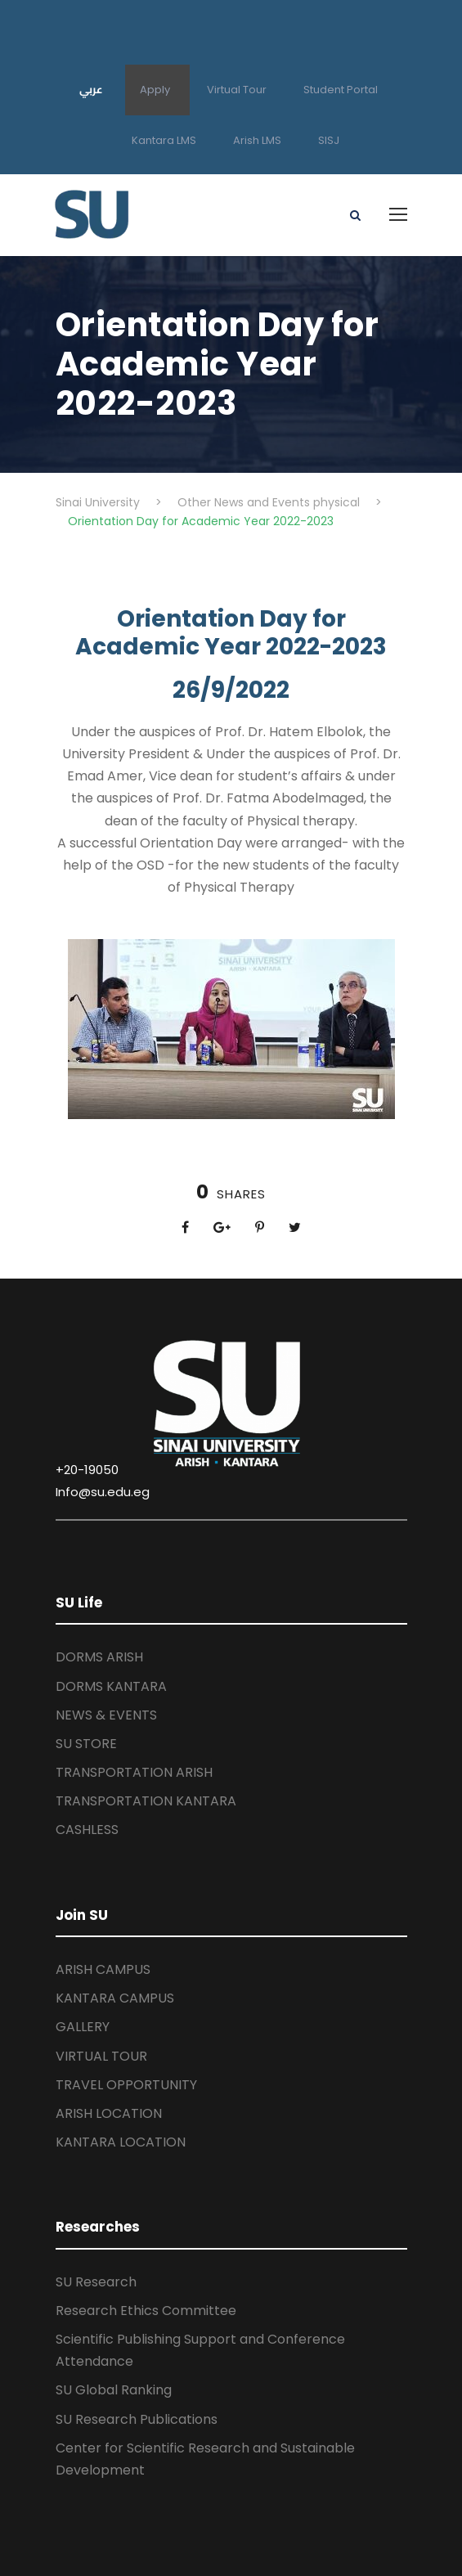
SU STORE (86, 1743)
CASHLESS (87, 1829)
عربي (91, 89)
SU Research (96, 2282)
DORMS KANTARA (111, 1686)
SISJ (328, 140)
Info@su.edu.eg (103, 1491)
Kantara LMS (164, 140)
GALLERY (83, 2026)
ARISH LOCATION (109, 2113)
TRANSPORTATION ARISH (134, 1772)
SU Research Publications (137, 2419)
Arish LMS (257, 140)
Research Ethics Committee (146, 2310)
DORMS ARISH (99, 1657)
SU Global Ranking (114, 2389)
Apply (155, 89)
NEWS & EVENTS (106, 1715)
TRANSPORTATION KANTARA (146, 1801)
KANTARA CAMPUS (115, 1998)
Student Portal (340, 89)
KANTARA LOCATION (121, 2142)
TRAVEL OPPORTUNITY (126, 2084)
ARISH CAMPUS (103, 1969)
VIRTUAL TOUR (101, 2056)
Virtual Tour (237, 89)
